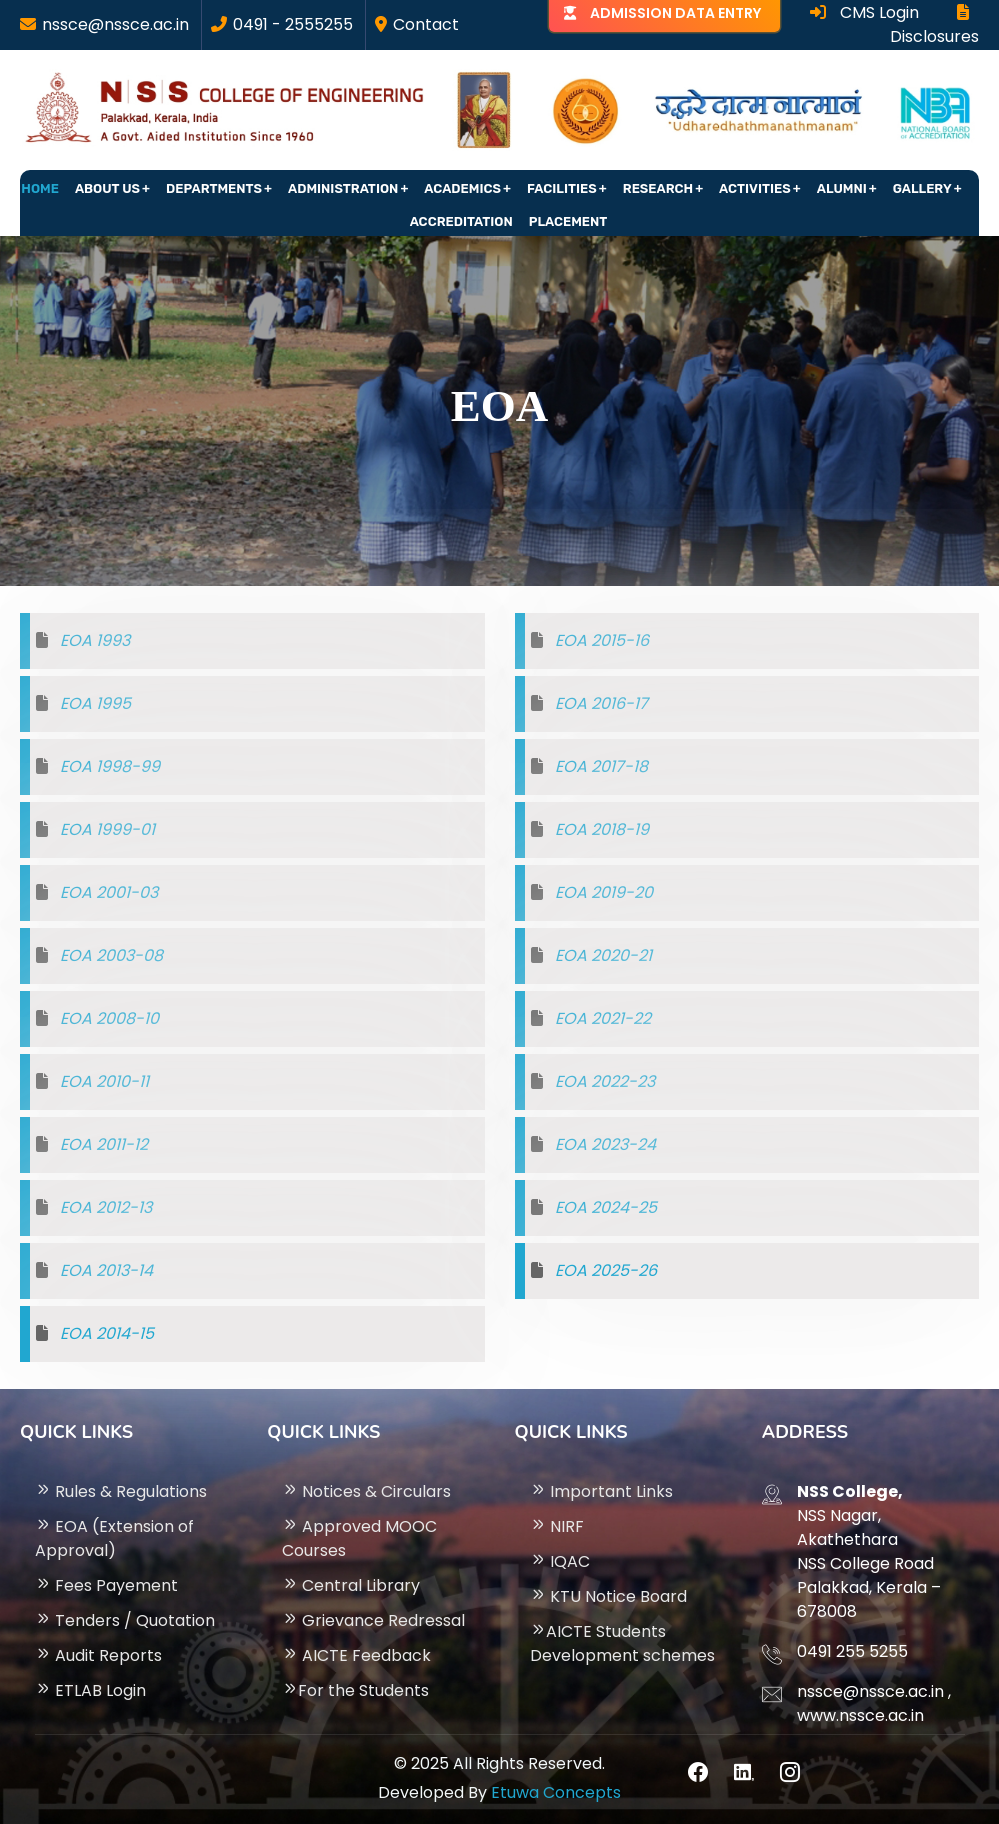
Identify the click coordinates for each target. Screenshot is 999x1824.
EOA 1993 (95, 640)
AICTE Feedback (356, 1655)
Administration (343, 188)
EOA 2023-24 (605, 1144)
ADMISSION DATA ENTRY (675, 13)
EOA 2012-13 (106, 1207)
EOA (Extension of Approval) (114, 1538)
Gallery (922, 188)
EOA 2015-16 (602, 640)
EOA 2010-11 (104, 1081)
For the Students (355, 1690)
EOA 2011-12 (104, 1144)
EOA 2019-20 (604, 892)
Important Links (601, 1491)
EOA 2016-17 (601, 703)
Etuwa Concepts (556, 1792)
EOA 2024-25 (606, 1207)
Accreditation (461, 221)
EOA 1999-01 (107, 829)
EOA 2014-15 (107, 1333)
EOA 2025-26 (606, 1270)
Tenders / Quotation (125, 1620)
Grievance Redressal (373, 1620)
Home (40, 188)
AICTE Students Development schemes (622, 1643)
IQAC (560, 1561)
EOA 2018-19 (602, 829)
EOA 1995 (95, 703)
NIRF (557, 1526)
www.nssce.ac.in (860, 1715)
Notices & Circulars (366, 1491)
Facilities (562, 188)
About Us (107, 188)
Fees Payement (106, 1585)
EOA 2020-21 (603, 955)
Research (658, 188)
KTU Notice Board (608, 1596)
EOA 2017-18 (601, 766)
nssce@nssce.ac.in (115, 24)
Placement (568, 221)
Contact (426, 24)
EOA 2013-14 (106, 1270)
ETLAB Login (90, 1690)
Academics (462, 188)
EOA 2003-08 (111, 955)
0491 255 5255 (852, 1651)
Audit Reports (98, 1655)
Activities (755, 188)
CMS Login (864, 12)
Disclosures (934, 26)
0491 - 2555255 (293, 24)
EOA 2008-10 (109, 1018)
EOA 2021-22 (603, 1018)
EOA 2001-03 (109, 892)
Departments (214, 188)
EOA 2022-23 (605, 1081)
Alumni (842, 188)
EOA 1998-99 (110, 766)
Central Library (351, 1585)
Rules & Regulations (121, 1491)
